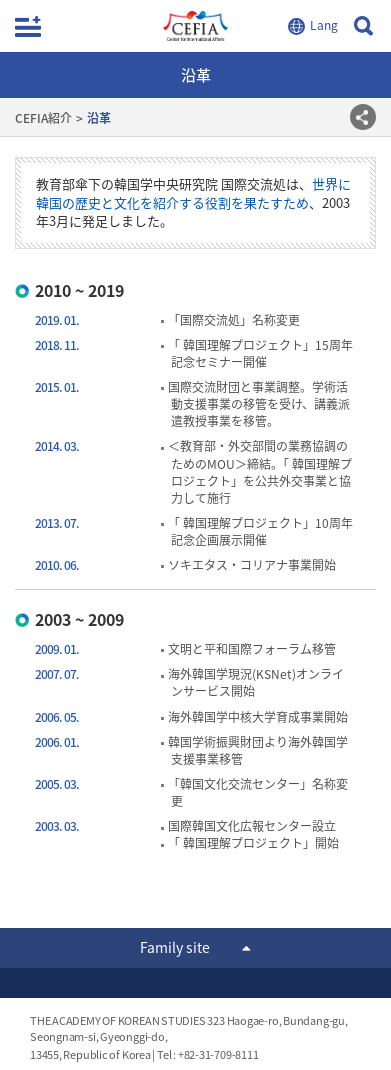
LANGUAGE (315, 26)
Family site (175, 947)
